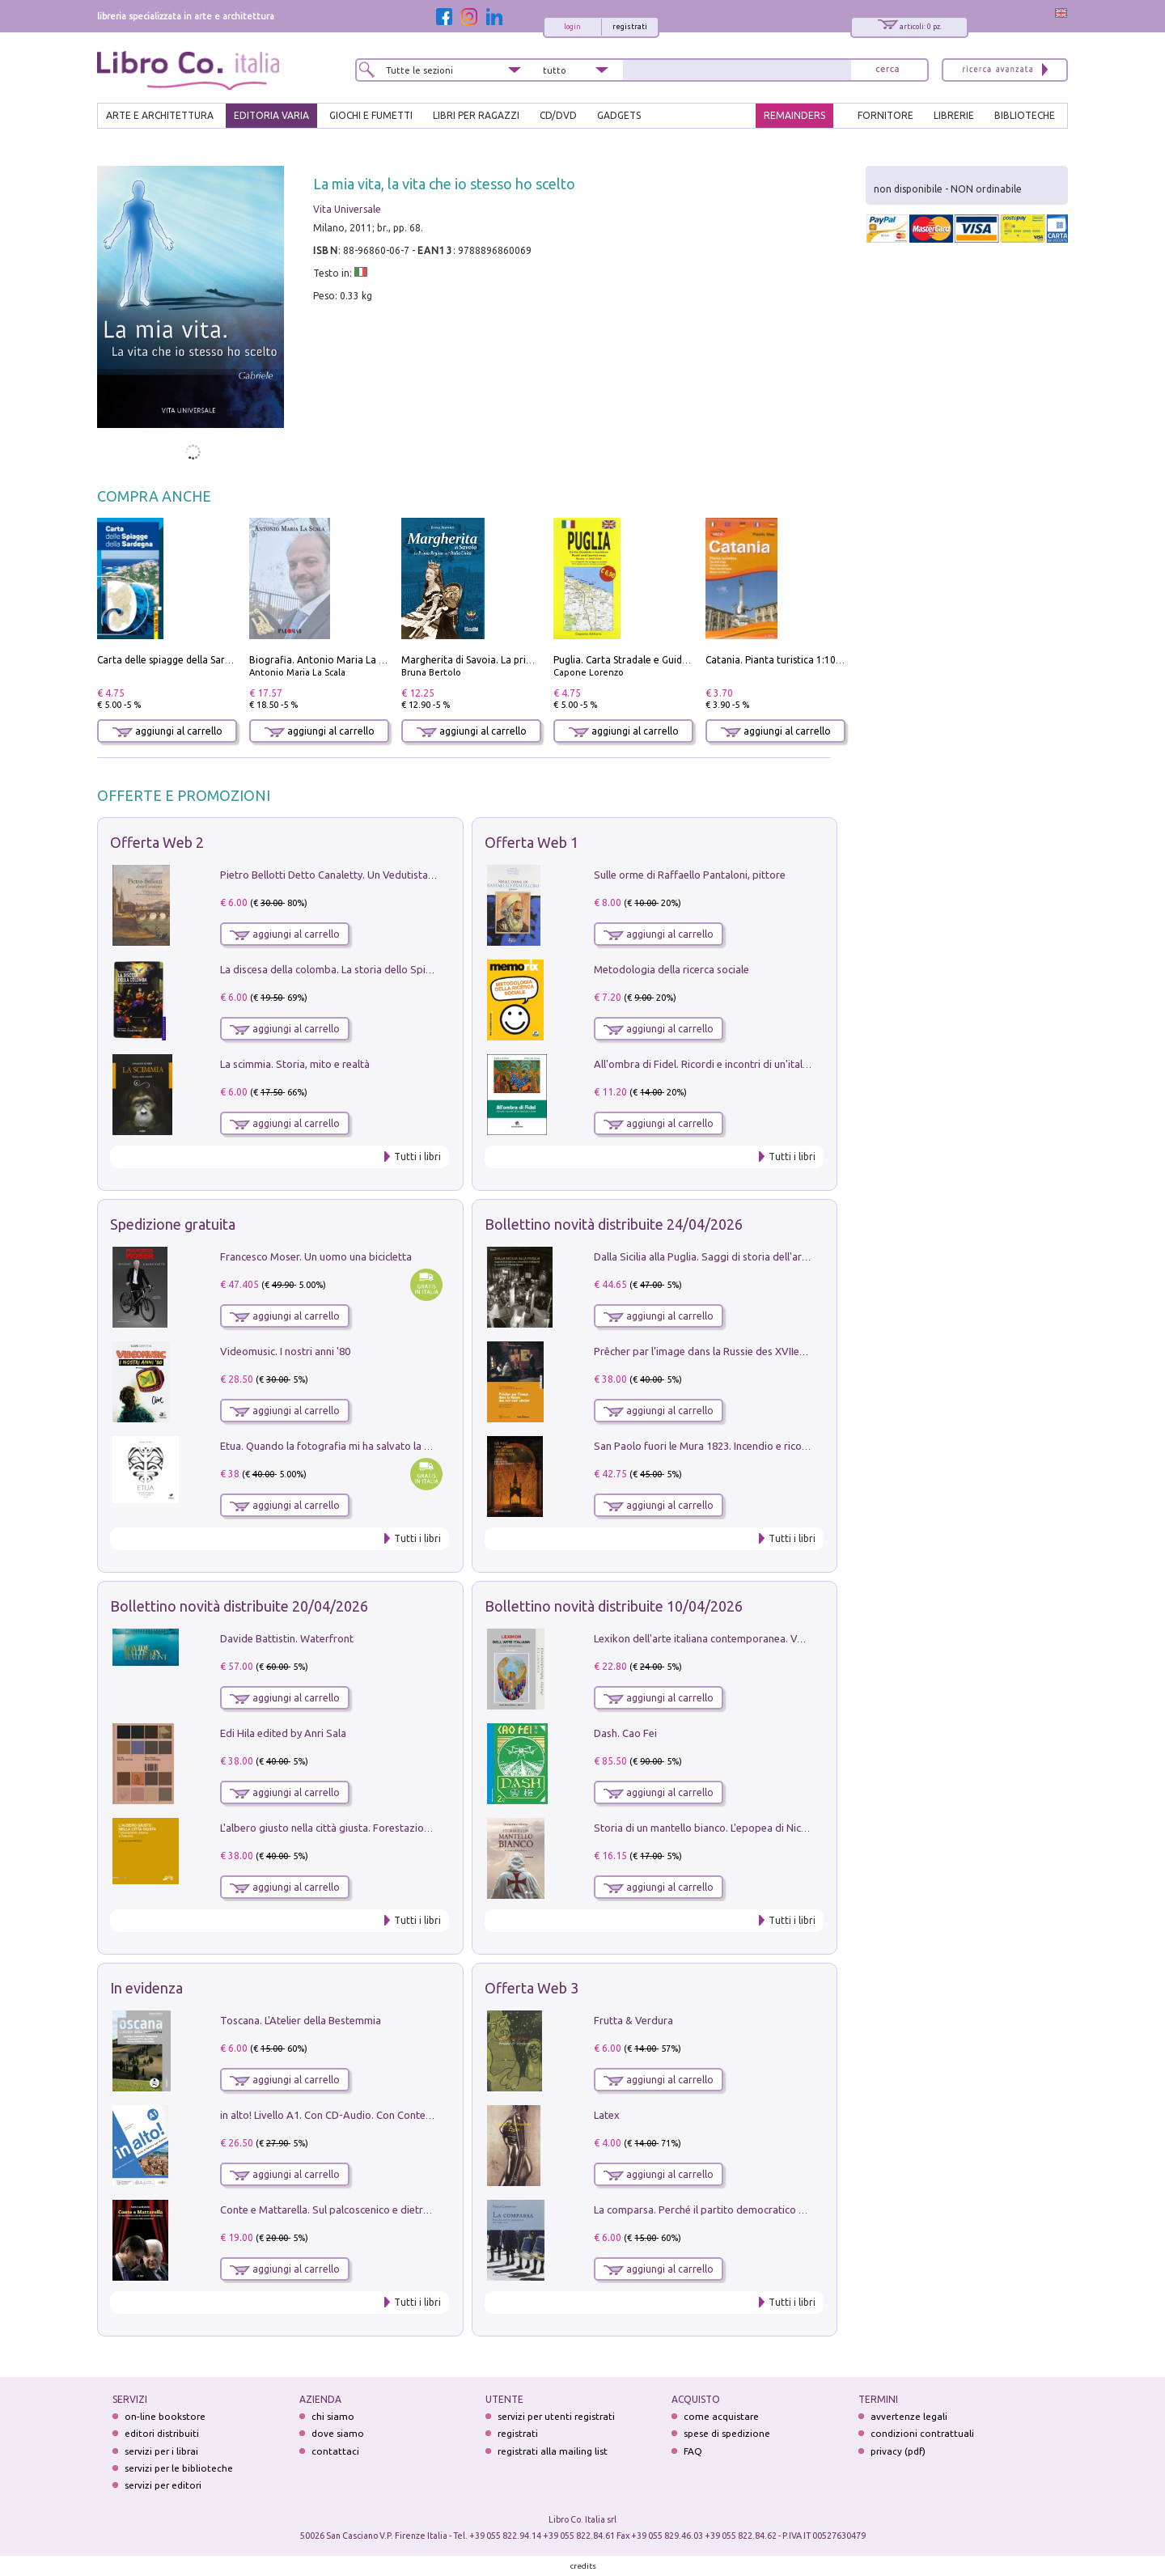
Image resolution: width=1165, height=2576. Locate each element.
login (572, 27)
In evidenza (146, 1988)
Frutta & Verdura (633, 2020)
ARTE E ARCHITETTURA (160, 115)
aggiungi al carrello (167, 731)
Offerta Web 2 (157, 842)
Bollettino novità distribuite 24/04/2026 (614, 1224)
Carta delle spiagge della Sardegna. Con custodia (207, 660)
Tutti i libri (417, 1156)
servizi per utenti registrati (556, 2416)
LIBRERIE (954, 115)
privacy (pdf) (898, 2451)
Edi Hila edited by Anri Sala (283, 1733)
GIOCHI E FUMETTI (371, 115)
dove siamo (337, 2433)
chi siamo (332, 2416)
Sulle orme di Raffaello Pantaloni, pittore (690, 874)
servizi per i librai (161, 2451)
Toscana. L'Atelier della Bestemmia (300, 2020)
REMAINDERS (794, 115)
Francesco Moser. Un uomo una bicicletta (316, 1256)
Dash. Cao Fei (625, 1733)
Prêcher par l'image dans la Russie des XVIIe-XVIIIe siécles (728, 1351)
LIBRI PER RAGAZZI (476, 115)
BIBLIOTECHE (1024, 115)
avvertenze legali (909, 2416)
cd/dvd (558, 115)
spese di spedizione (727, 2433)
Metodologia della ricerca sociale (671, 969)
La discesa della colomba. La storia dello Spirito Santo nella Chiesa (375, 969)
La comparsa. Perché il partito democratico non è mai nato (731, 2209)
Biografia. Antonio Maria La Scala (325, 660)
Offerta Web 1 (531, 842)
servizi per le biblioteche (179, 2468)
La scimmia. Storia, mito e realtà (295, 1064)
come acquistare (721, 2416)
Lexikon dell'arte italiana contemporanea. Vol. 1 (705, 1638)
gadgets (619, 115)
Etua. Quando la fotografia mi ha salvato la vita (331, 1445)
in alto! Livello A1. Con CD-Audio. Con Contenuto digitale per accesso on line (398, 2115)
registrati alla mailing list (553, 2451)
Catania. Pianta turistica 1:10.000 (780, 660)
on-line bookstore (165, 2416)
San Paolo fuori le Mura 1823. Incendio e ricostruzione (720, 1445)
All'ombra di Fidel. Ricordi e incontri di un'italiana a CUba (726, 1064)
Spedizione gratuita (172, 1224)
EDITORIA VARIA (271, 115)
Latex (607, 2115)
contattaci (335, 2451)
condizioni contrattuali (922, 2433)
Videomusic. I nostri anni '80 (285, 1351)
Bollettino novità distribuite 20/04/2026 (239, 1606)
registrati (629, 27)
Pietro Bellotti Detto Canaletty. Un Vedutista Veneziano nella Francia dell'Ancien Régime (425, 874)
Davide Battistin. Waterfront (287, 1638)
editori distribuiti (162, 2433)
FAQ (693, 2451)
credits (583, 2565)
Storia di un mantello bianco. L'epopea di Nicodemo (714, 1827)
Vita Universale (347, 209)
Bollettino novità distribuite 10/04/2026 (614, 1606)
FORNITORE (885, 115)
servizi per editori (163, 2485)
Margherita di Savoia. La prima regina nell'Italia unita (521, 660)
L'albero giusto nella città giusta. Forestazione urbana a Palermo (370, 1827)
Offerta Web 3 (531, 1988)
